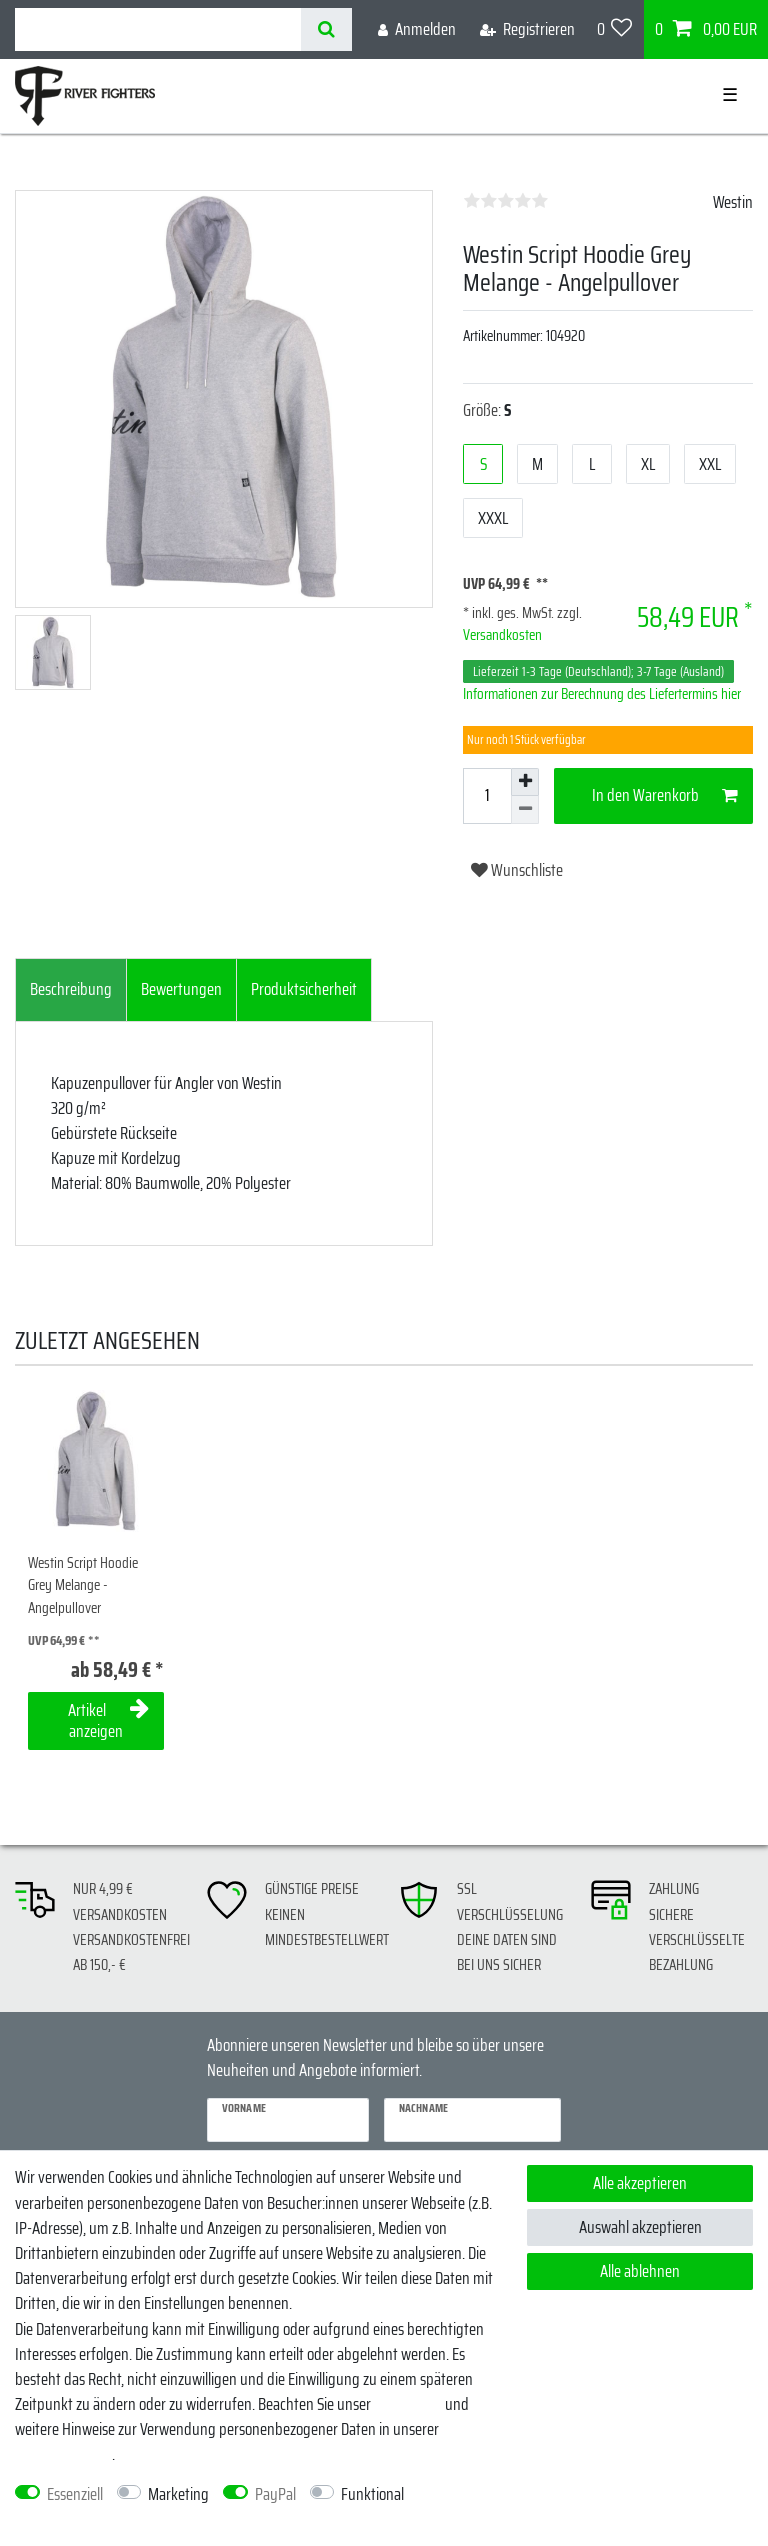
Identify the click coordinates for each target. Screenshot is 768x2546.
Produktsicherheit (304, 989)
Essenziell (75, 2494)
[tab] (71, 990)
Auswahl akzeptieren (640, 2227)
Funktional (372, 2494)
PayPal (275, 2494)
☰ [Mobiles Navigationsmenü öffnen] (730, 95)
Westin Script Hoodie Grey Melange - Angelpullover (83, 1586)
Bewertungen (181, 989)
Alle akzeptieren (640, 2183)
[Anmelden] (417, 29)
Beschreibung (71, 989)
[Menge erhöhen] (525, 782)
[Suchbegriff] (158, 29)
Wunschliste (517, 870)
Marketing (178, 2494)
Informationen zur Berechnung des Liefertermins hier (602, 694)
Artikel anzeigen (108, 1720)
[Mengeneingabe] (487, 796)
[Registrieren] (527, 29)
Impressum (408, 2404)
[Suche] (326, 29)
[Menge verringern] (525, 810)
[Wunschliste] (615, 29)
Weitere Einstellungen (79, 2519)
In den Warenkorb (665, 795)
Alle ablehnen (640, 2271)
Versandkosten (502, 635)
